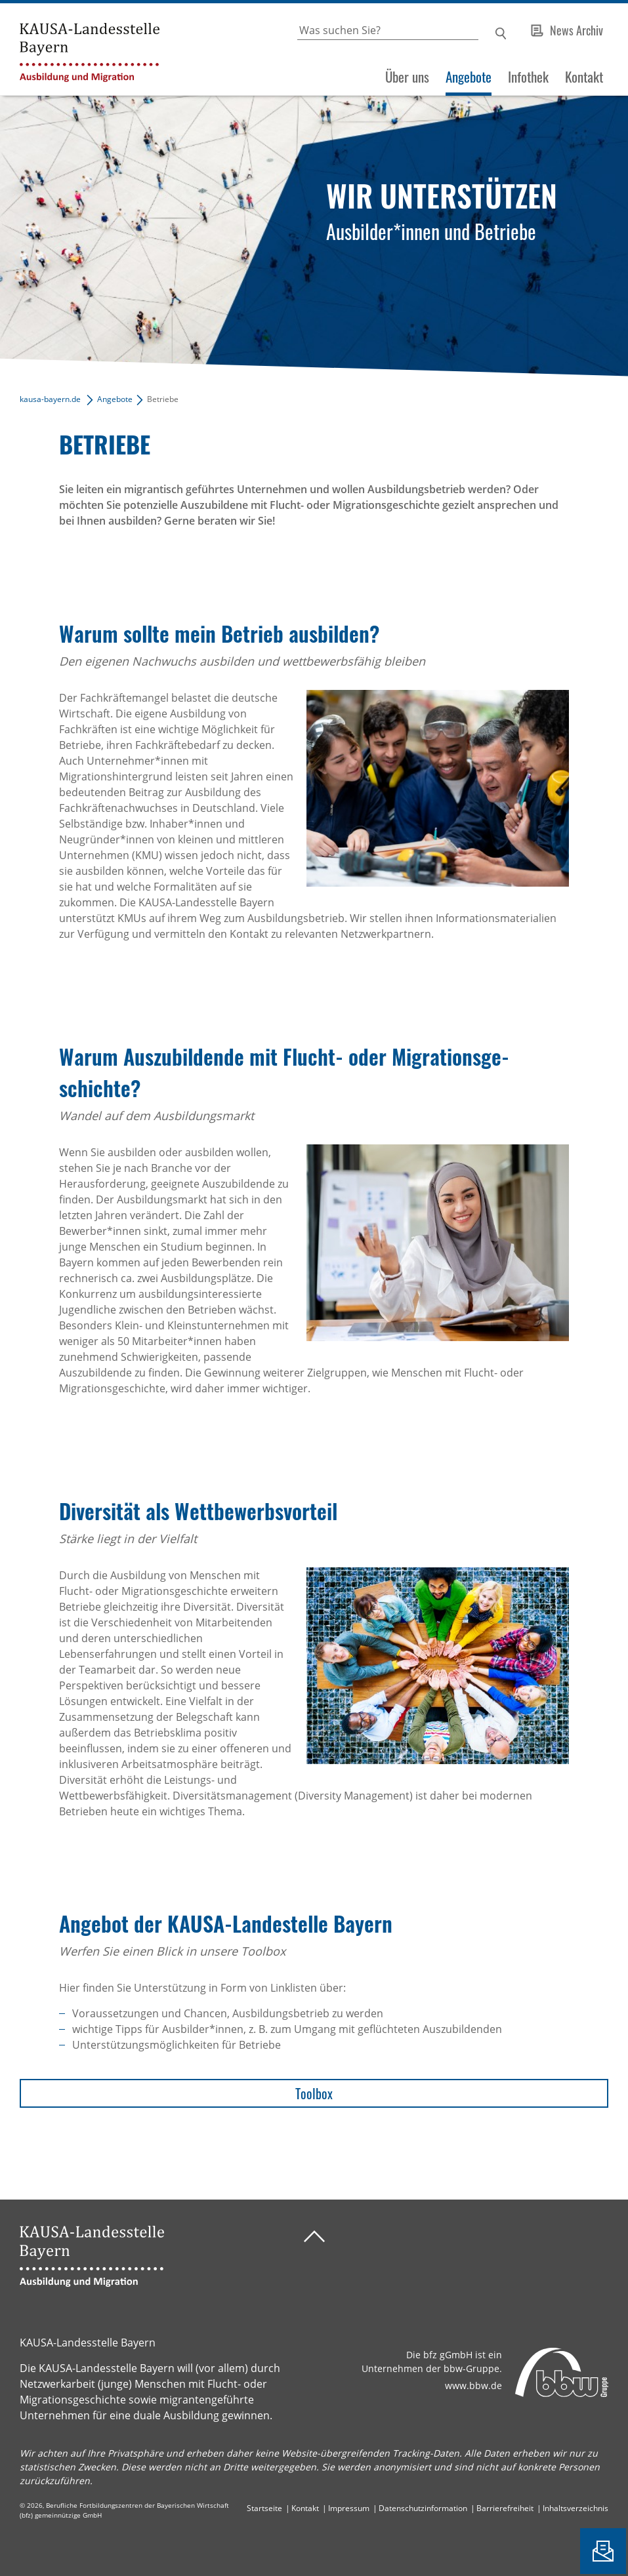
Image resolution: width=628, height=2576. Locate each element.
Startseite (264, 2508)
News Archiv (576, 30)
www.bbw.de (473, 2385)
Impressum (348, 2508)
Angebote (469, 77)
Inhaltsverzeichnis (575, 2508)
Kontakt (584, 77)
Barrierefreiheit (505, 2508)
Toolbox (314, 2093)
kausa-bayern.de (50, 399)
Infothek (528, 77)
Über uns (407, 77)
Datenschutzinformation (423, 2508)
